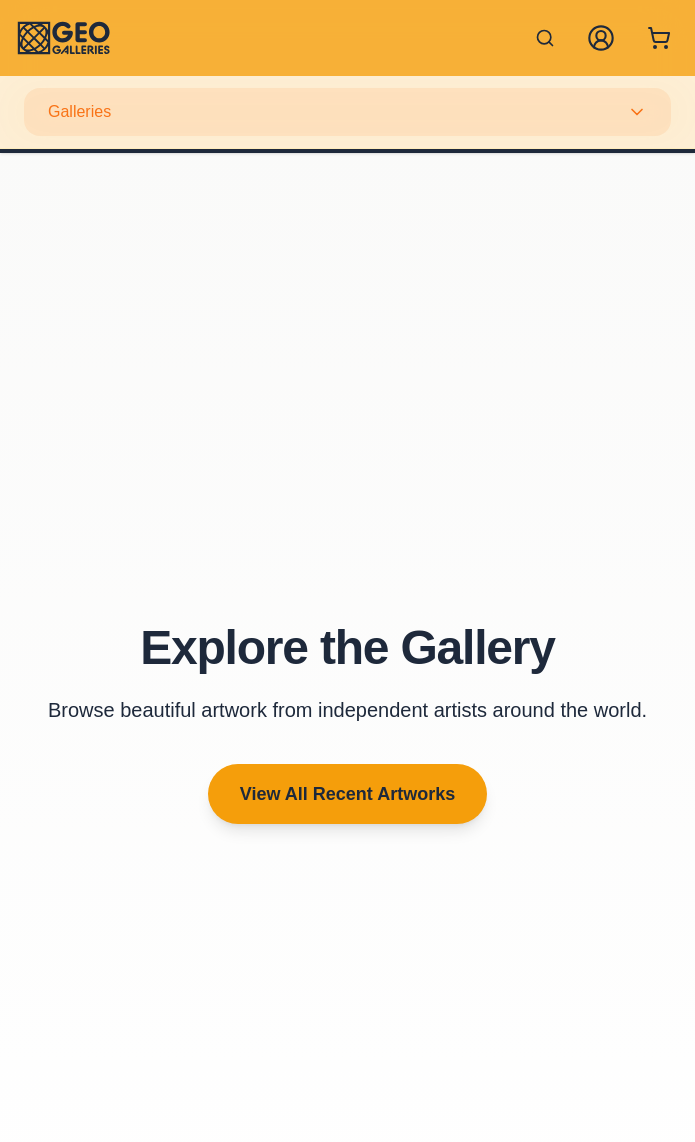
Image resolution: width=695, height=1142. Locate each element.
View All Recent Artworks (347, 794)
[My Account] (601, 38)
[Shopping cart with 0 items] (659, 38)
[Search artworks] (545, 38)
